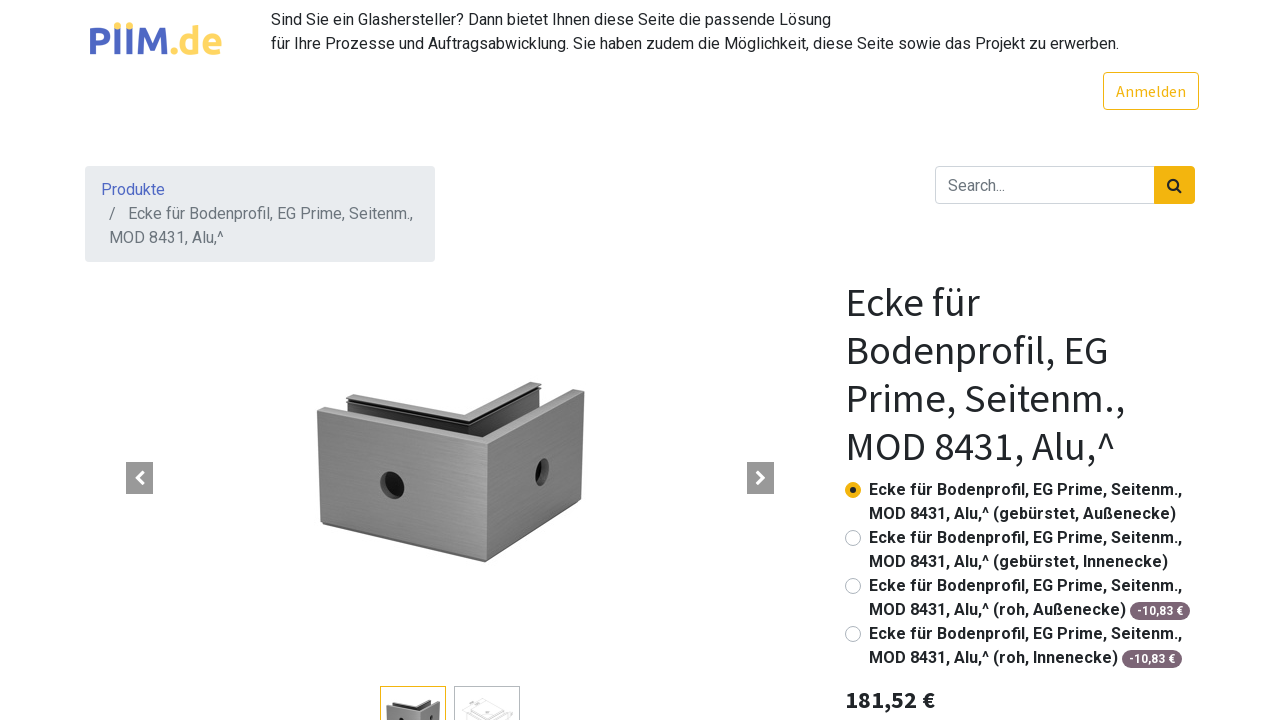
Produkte (133, 189)
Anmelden (1147, 91)
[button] (140, 478)
